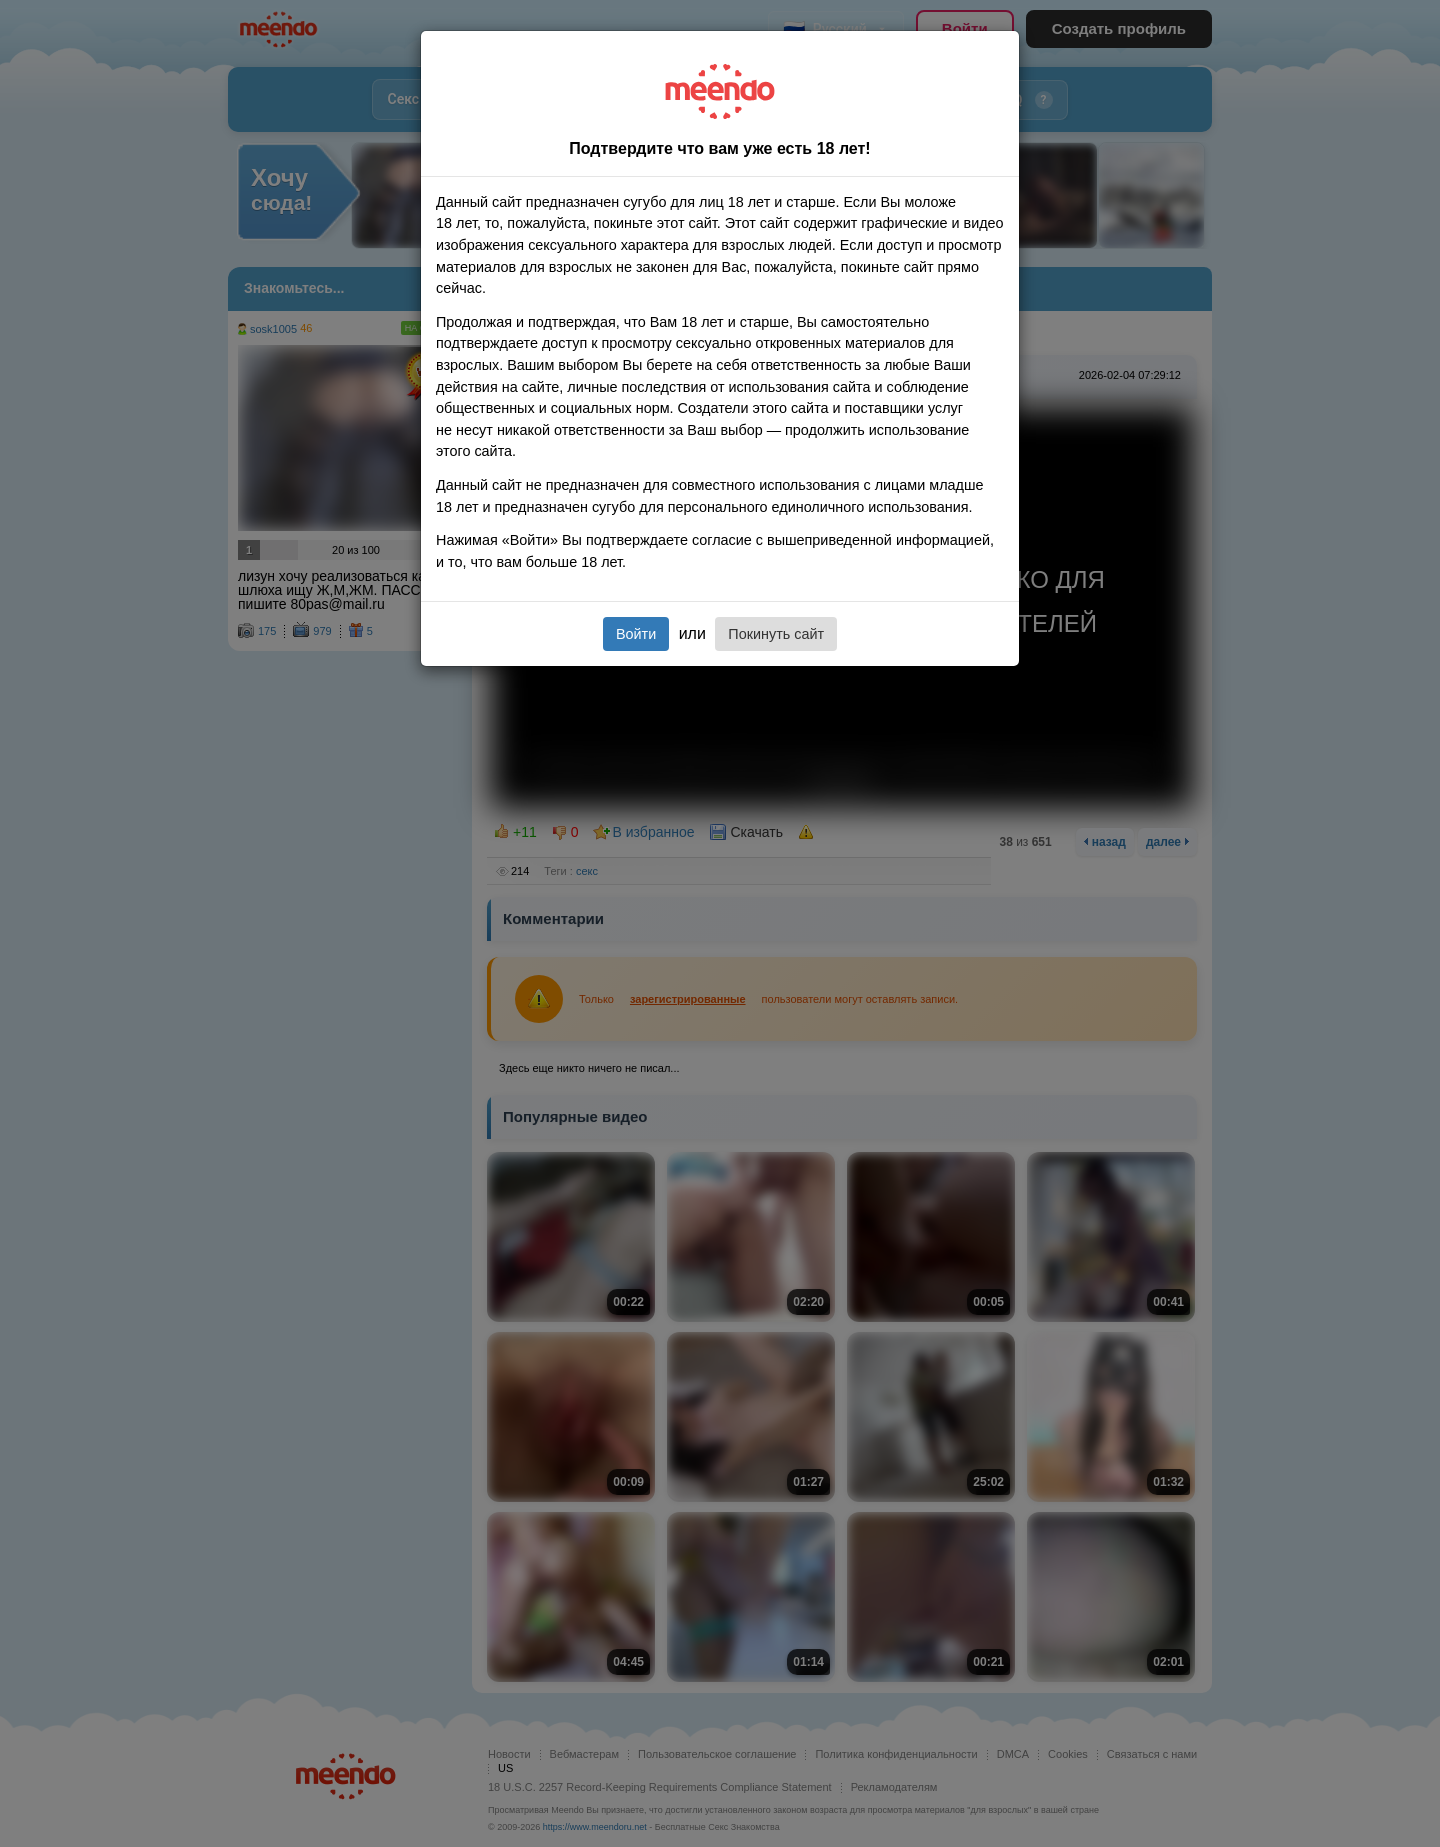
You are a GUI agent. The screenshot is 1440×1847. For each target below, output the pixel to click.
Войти (636, 634)
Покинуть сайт (776, 634)
